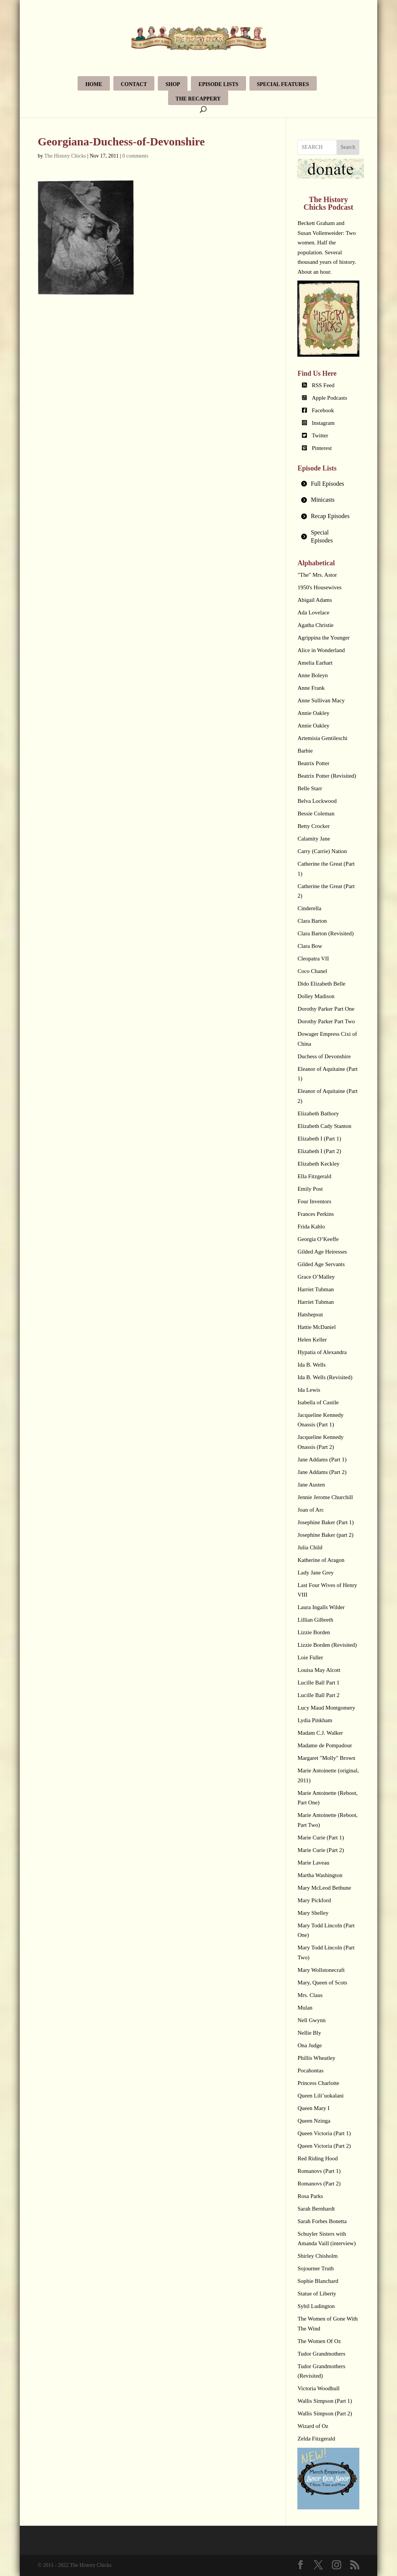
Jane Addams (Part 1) (321, 1459)
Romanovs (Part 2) (318, 2183)
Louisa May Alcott (318, 1670)
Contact (134, 84)
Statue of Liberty (316, 2293)
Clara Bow (309, 946)
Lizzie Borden (313, 1632)
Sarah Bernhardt (316, 2209)
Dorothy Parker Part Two (326, 1021)
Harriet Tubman (315, 1289)
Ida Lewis (308, 1390)
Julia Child (309, 1547)
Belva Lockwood (317, 801)
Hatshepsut (310, 1314)
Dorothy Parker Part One (325, 1009)
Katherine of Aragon (320, 1560)
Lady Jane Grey (315, 1573)
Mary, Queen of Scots (322, 1982)
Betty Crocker (313, 826)
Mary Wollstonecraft (321, 1970)
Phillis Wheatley (316, 2058)
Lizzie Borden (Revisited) (327, 1645)
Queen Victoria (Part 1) (324, 2133)
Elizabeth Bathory (318, 1113)
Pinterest (322, 448)
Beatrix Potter (313, 763)
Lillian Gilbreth (315, 1620)
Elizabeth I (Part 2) (319, 1151)
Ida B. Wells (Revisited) (324, 1377)
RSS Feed (323, 385)
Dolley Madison (315, 996)
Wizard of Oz (312, 2426)
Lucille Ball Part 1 (318, 1683)
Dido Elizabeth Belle (321, 984)
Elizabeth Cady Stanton (324, 1126)
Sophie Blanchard (317, 2281)
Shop (172, 84)
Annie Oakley (313, 713)
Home (93, 84)
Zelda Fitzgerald (316, 2439)
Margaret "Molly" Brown (326, 1758)
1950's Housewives (319, 587)
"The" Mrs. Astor (317, 575)
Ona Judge (309, 2045)
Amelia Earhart (314, 663)
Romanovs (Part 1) (318, 2171)
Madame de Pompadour (324, 1745)
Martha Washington (319, 1875)
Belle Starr (309, 788)
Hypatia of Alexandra (321, 1352)
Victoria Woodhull (318, 2388)
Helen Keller (312, 1340)
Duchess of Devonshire (324, 1056)
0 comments (135, 156)
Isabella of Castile (317, 1402)
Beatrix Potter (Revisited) (326, 776)
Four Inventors (314, 1201)
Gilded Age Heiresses (322, 1252)
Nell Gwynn (311, 2020)
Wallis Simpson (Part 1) (324, 2401)
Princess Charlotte (318, 2083)
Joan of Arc (310, 1510)
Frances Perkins (315, 1214)
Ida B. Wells (311, 1365)
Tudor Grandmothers (321, 2354)
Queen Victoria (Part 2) (324, 2146)
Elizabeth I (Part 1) (319, 1139)
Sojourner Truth (315, 2268)
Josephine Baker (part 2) (325, 1535)
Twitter (320, 435)
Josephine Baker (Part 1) (325, 1522)
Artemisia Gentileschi (322, 738)
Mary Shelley (312, 1913)
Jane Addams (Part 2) (321, 1472)
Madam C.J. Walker (320, 1733)
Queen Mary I (313, 2108)
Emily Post (309, 1189)
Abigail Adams (314, 600)
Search (348, 147)
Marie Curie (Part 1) (320, 1837)
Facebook (323, 410)
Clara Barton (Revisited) (325, 933)
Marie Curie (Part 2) (320, 1850)
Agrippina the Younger (323, 638)
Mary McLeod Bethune (324, 1888)
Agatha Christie (315, 625)
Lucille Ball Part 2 (318, 1695)
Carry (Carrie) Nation (322, 851)
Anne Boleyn (312, 675)
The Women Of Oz (319, 2341)
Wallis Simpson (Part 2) (324, 2413)
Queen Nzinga (313, 2121)
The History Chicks (65, 156)
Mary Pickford (314, 1900)
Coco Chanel (312, 971)
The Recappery (198, 99)
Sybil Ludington (316, 2306)
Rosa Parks (310, 2196)
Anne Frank (310, 688)
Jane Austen (311, 1485)
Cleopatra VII (313, 958)
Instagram (323, 423)
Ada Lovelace (313, 612)
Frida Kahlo (311, 1226)
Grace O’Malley (316, 1277)
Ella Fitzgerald (314, 1176)
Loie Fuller (310, 1657)
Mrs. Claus (309, 1995)
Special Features (283, 84)
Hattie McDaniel (316, 1327)
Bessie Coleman (315, 813)
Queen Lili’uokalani (320, 2096)
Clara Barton (312, 921)
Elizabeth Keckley (318, 1164)
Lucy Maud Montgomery (326, 1708)
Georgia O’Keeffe (317, 1239)
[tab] (328, 484)
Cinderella (309, 908)
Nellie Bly (309, 2033)
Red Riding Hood (317, 2158)
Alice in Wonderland (321, 650)
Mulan (304, 2008)
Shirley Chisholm (317, 2256)
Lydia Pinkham (314, 1720)
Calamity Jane (313, 839)
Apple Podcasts (329, 398)
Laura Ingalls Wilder (321, 1607)
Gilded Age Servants (321, 1264)
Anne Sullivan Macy (321, 700)
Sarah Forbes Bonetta (321, 2221)
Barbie (305, 751)
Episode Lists (218, 84)
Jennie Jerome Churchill (325, 1497)
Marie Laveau (313, 1863)
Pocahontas (310, 2070)
